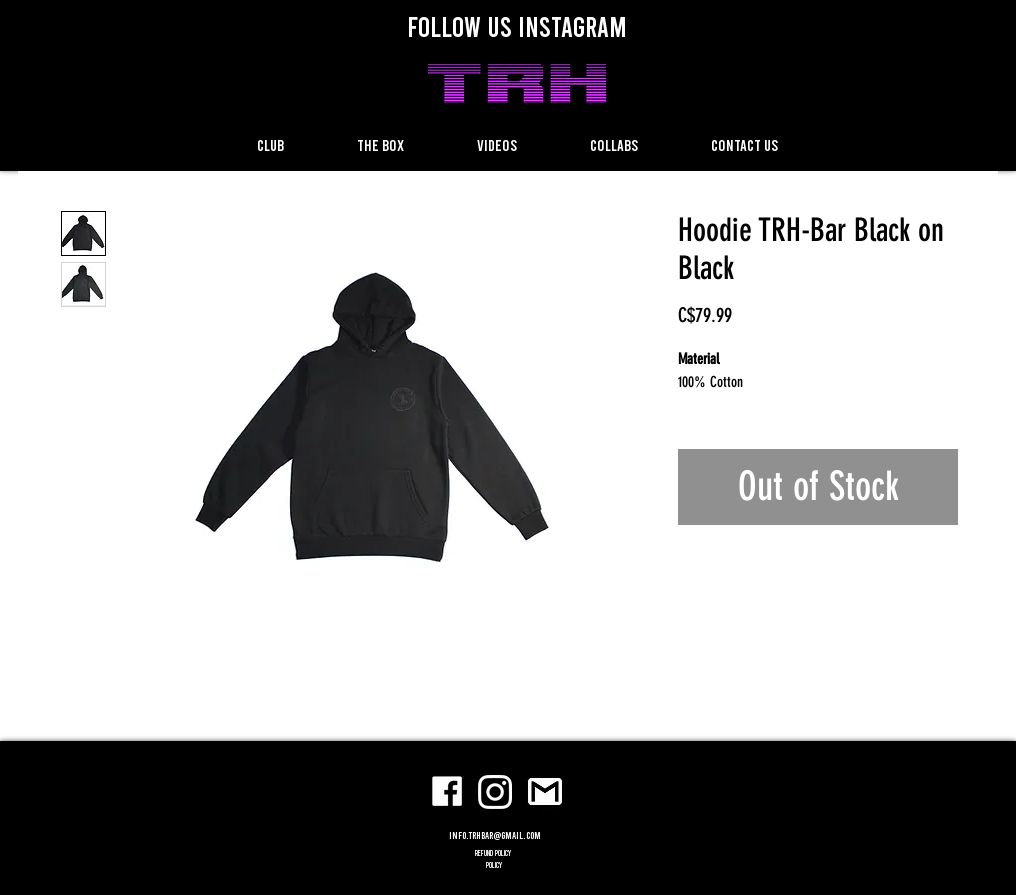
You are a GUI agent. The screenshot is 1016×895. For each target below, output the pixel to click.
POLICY (494, 865)
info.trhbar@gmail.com (495, 835)
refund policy (494, 853)
